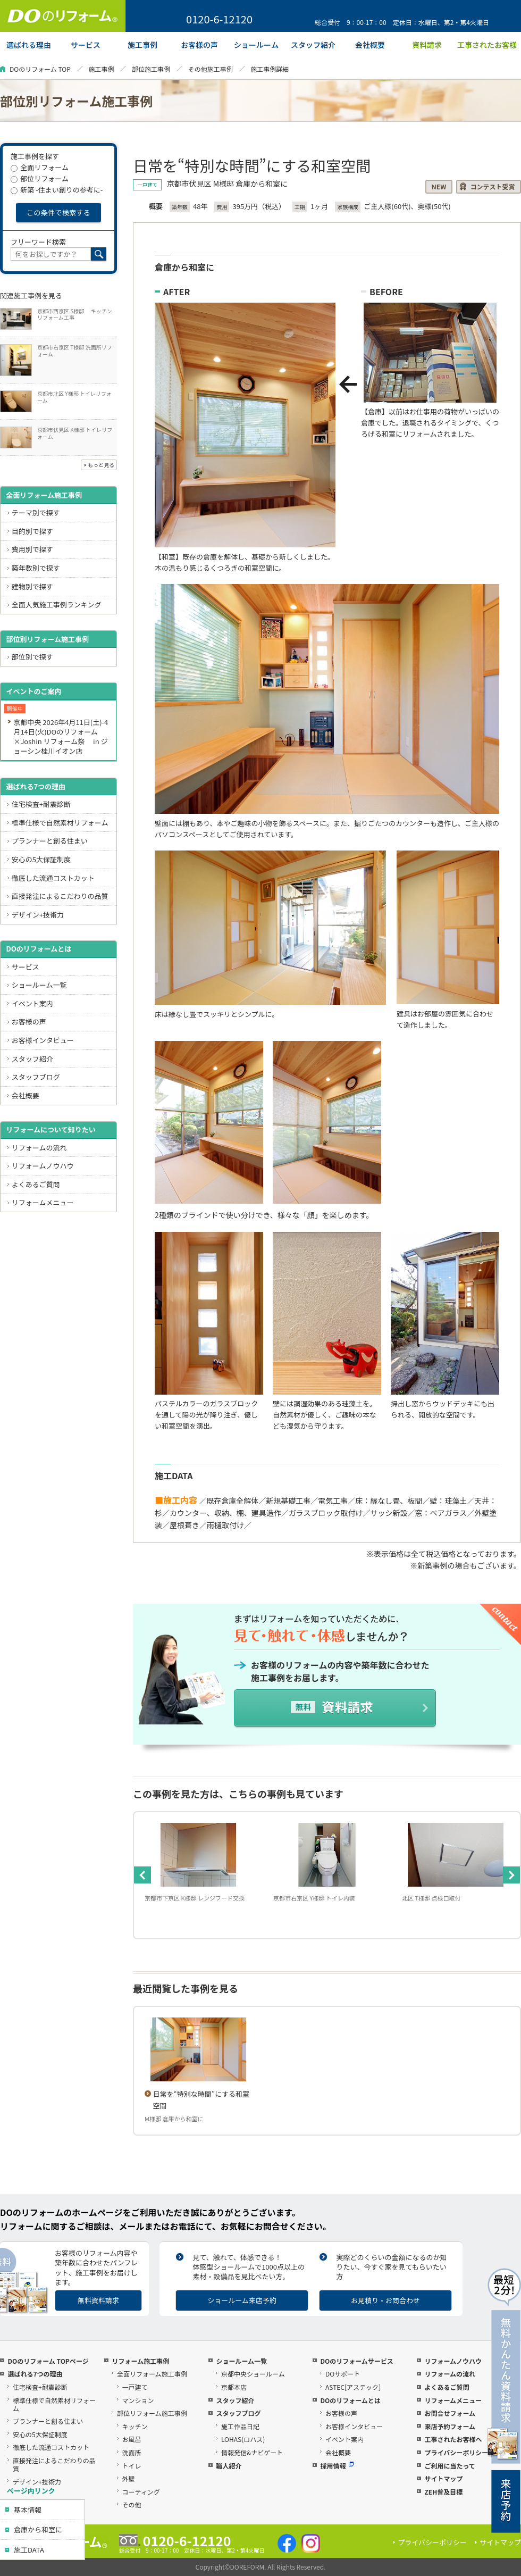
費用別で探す (32, 549)
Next (511, 1874)
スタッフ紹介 (32, 1059)
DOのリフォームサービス (356, 2360)
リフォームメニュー (43, 1202)
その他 (131, 2504)
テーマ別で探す (36, 512)
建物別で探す (32, 586)
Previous (142, 1874)
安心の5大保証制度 (41, 859)
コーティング (141, 2491)
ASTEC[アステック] (353, 2386)
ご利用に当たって (449, 2465)
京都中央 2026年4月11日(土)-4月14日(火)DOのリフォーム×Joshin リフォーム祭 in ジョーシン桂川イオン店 (60, 736)
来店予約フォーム (449, 2426)
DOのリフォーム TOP (40, 68)
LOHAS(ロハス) (243, 2439)
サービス (25, 967)
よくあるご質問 (36, 1184)
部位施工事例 (151, 68)
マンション (138, 2400)
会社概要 (25, 1095)
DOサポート (342, 2373)
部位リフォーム (40, 178)
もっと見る (101, 465)
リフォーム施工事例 (140, 2360)
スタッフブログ (36, 1077)
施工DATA (29, 2550)
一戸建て (135, 2386)
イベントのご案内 (33, 691)
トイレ (131, 2465)
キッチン (135, 2426)
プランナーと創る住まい (50, 841)
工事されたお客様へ (453, 2439)
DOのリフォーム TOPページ (47, 2360)
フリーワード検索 (38, 242)
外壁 (128, 2478)
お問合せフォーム (449, 2412)
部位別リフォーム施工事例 (47, 639)
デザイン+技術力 (38, 915)
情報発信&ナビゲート (252, 2452)
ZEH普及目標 (443, 2491)
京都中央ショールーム (253, 2373)
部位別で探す (32, 657)
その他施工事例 (210, 68)
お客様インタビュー (43, 1040)
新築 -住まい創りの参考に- (57, 190)
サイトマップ (443, 2478)
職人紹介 (228, 2465)
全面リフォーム (40, 167)
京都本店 (234, 2386)
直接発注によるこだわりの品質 (60, 896)
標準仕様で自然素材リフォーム (60, 823)
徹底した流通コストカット (53, 878)
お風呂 (131, 2439)
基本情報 (27, 2510)
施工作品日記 (240, 2426)
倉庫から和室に (38, 2529)
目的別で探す (32, 531)
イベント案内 (32, 1003)
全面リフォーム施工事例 (44, 495)
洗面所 (131, 2452)
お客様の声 (29, 1021)
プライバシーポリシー (456, 2452)
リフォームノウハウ (43, 1166)
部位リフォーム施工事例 (152, 2412)
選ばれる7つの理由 (35, 786)
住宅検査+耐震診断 (41, 804)
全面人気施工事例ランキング (57, 604)
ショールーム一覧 (39, 985)
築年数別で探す (36, 568)
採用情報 (337, 2465)
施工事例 (101, 68)
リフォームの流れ (39, 1148)
